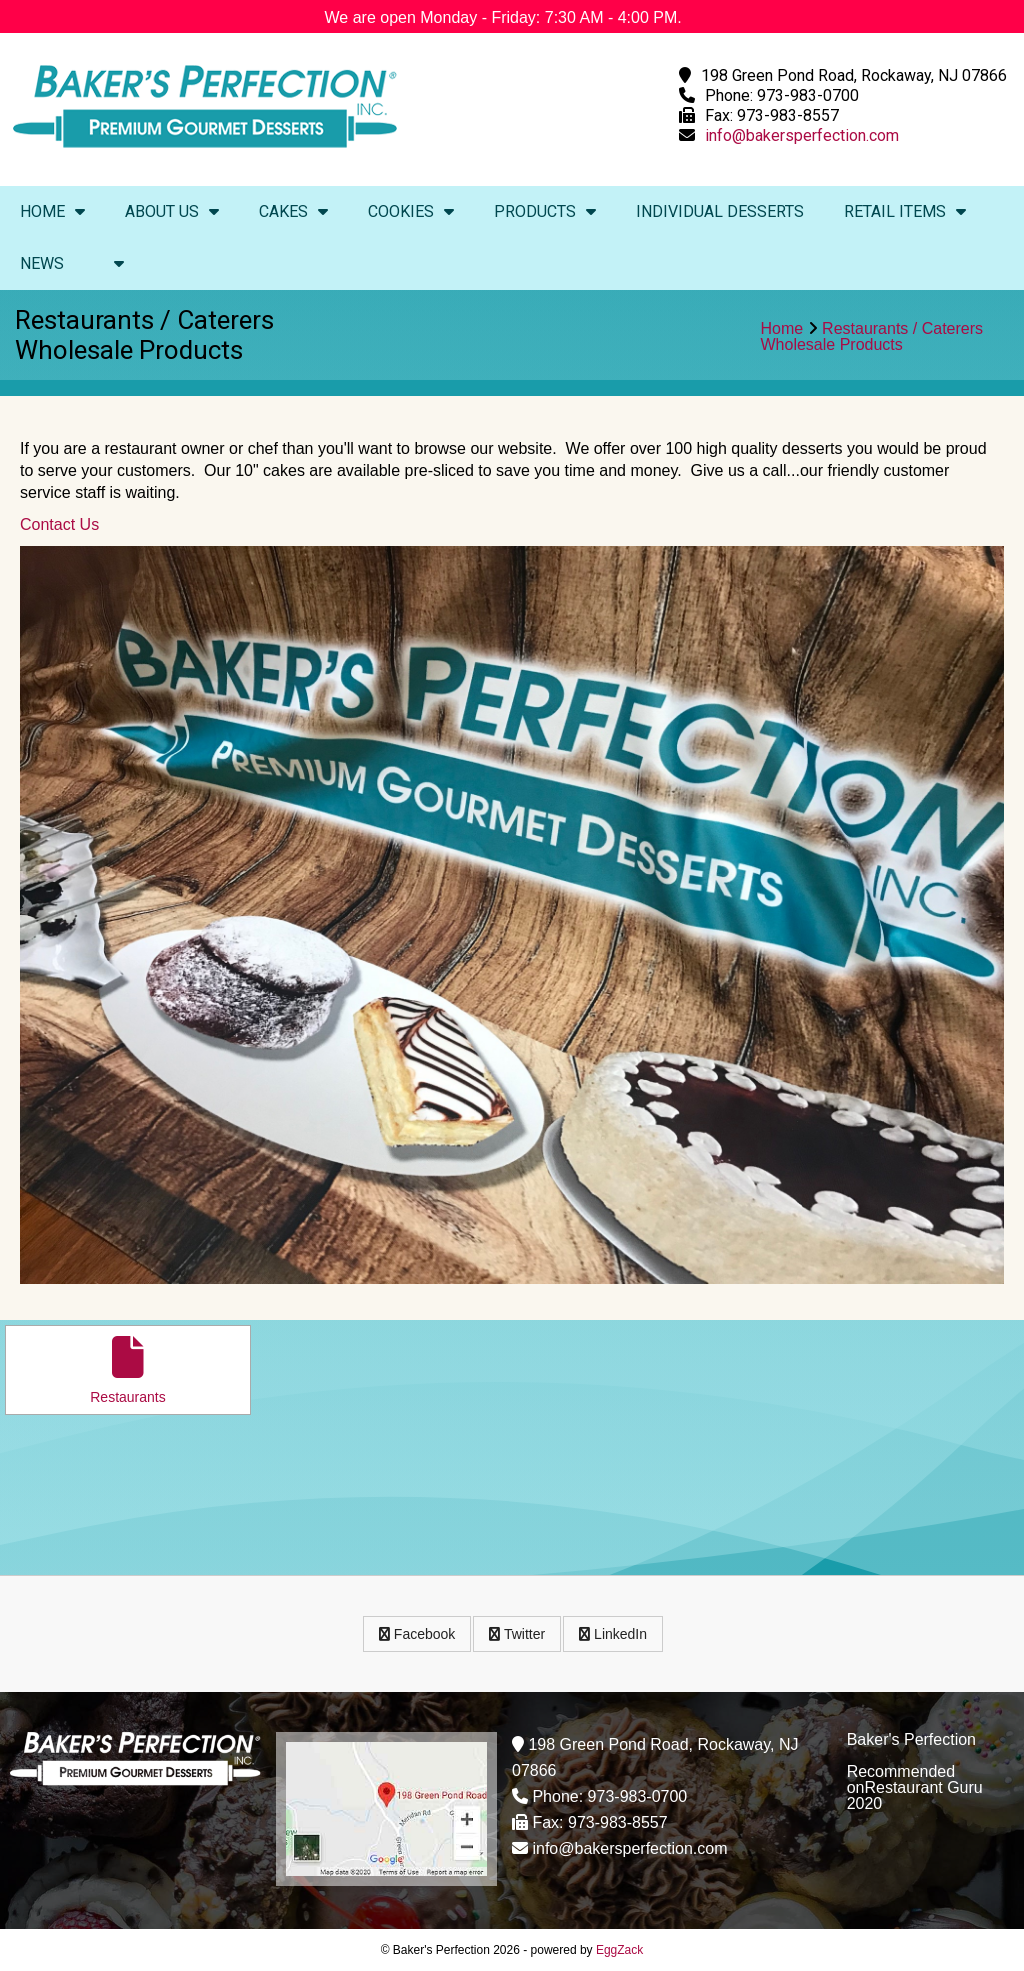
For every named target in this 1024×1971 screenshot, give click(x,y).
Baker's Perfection (911, 1739)
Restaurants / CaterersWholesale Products (872, 336)
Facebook (417, 1634)
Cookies (411, 211)
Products (545, 211)
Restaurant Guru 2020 (915, 1795)
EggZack (619, 1950)
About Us (172, 211)
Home (52, 211)
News (42, 263)
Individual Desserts (720, 211)
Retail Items (905, 211)
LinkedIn (613, 1634)
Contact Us (59, 524)
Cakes (293, 211)
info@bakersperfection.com (802, 135)
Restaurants (128, 1370)
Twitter (517, 1634)
